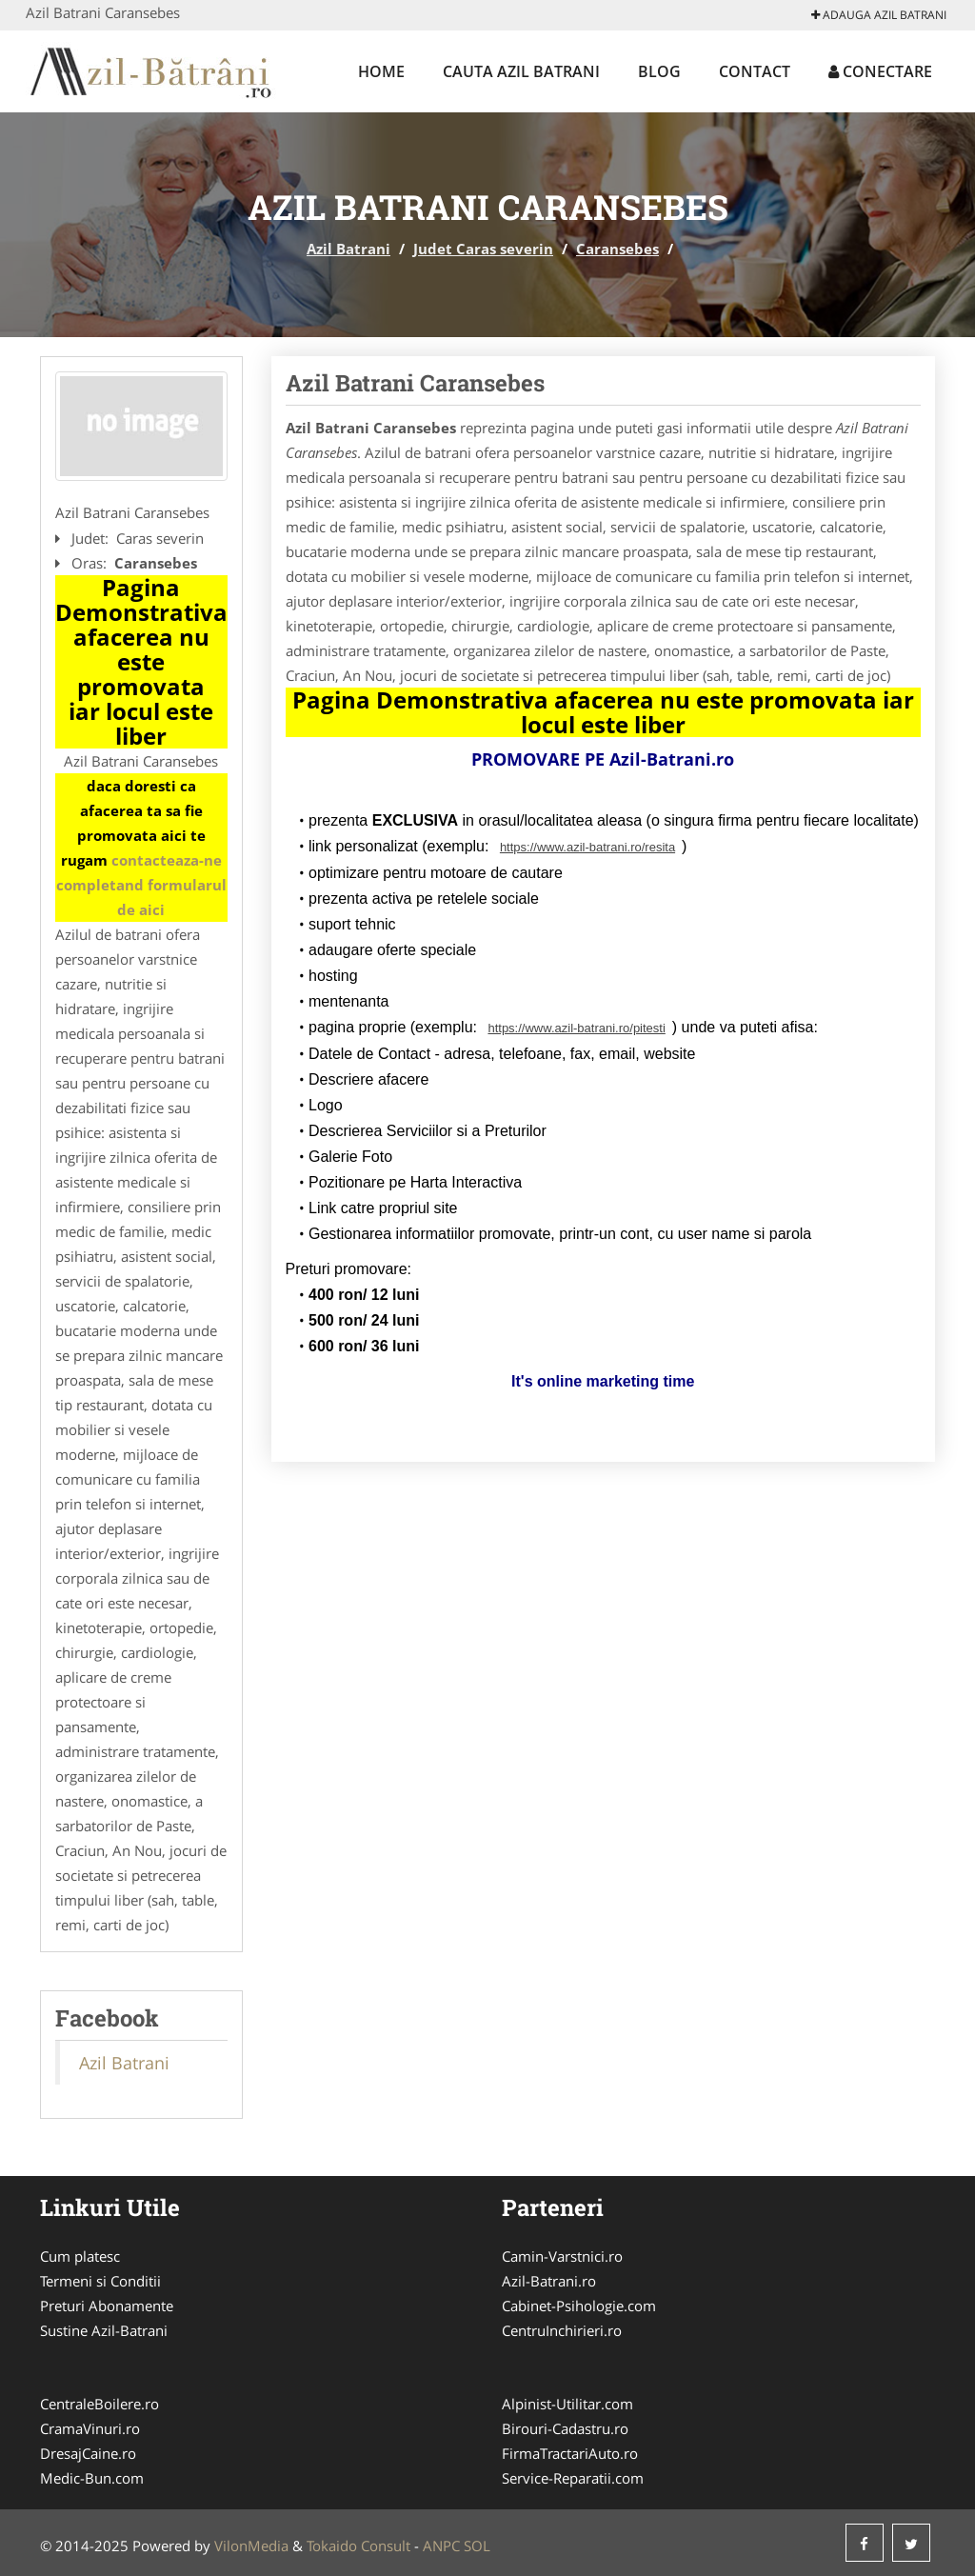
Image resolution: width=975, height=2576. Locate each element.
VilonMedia (251, 2545)
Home (381, 71)
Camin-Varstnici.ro (562, 2256)
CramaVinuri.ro (90, 2428)
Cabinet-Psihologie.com (579, 2305)
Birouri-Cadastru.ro (565, 2428)
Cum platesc (80, 2256)
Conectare (880, 71)
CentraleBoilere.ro (99, 2403)
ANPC (441, 2545)
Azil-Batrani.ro (549, 2280)
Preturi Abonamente (106, 2305)
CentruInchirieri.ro (562, 2330)
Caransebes (617, 248)
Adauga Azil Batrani (878, 15)
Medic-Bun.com (92, 2477)
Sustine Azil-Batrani (104, 2330)
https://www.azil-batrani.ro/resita (587, 847)
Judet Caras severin (483, 248)
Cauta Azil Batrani (521, 71)
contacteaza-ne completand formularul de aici (141, 884)
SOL (477, 2545)
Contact (754, 71)
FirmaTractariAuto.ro (570, 2453)
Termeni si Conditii (100, 2280)
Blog (659, 71)
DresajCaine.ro (88, 2453)
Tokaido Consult (358, 2545)
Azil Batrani (348, 248)
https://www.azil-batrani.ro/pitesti (576, 1028)
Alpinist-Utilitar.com (567, 2403)
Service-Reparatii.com (573, 2477)
